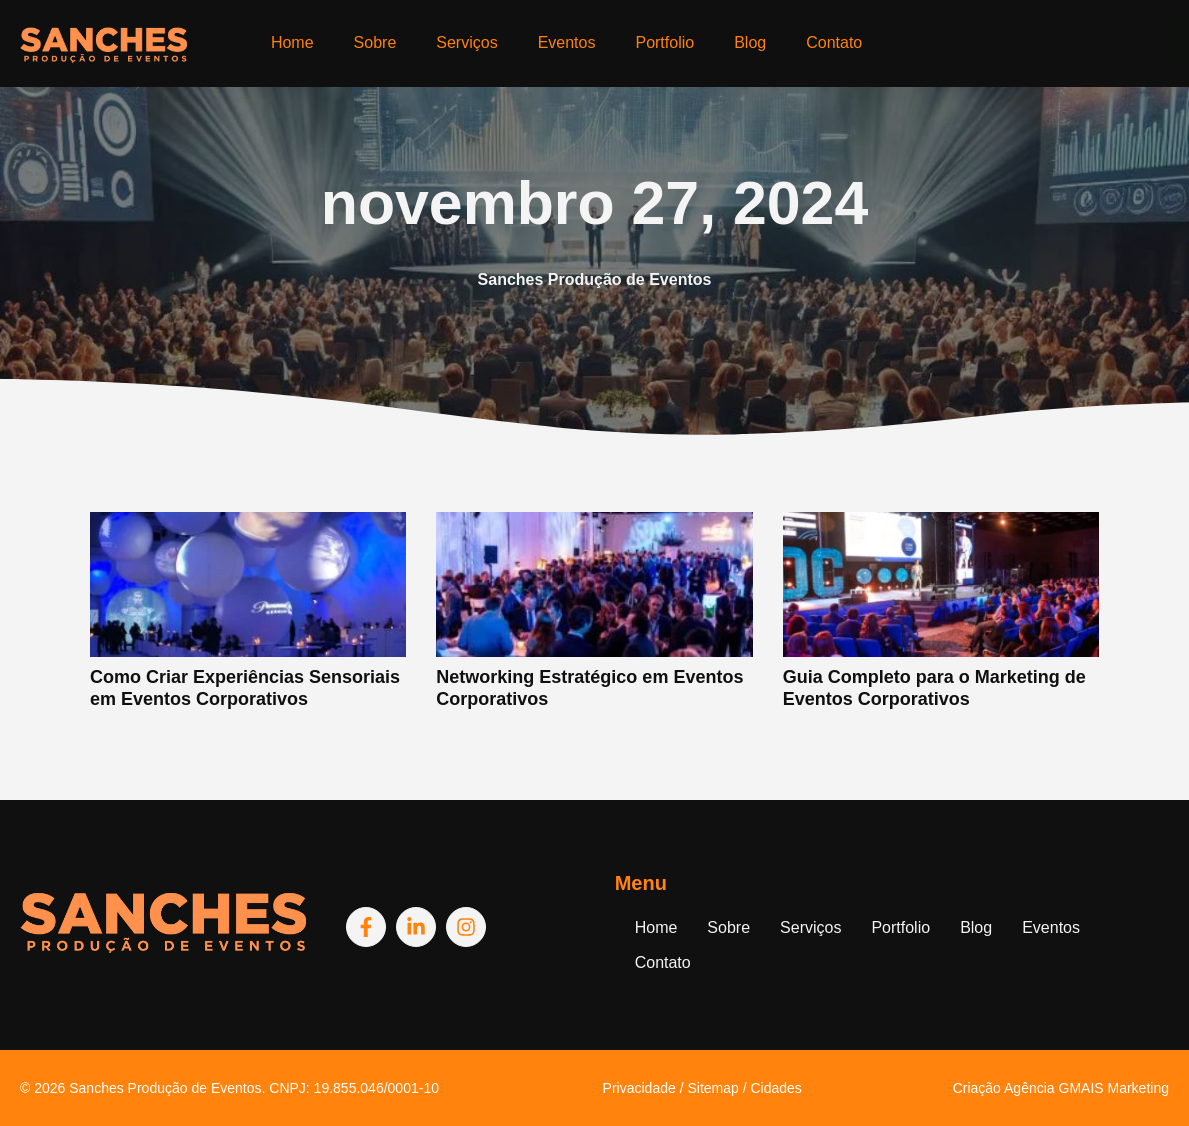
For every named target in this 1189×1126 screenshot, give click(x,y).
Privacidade (639, 1088)
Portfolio (664, 42)
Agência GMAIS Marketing (1086, 1088)
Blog (750, 42)
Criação (978, 1088)
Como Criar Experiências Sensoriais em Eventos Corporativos (245, 688)
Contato (834, 42)
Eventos (567, 42)
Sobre (375, 42)
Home (292, 42)
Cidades (775, 1088)
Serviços (466, 42)
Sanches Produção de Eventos (165, 1088)
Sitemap (712, 1088)
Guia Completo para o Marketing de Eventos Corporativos (934, 688)
